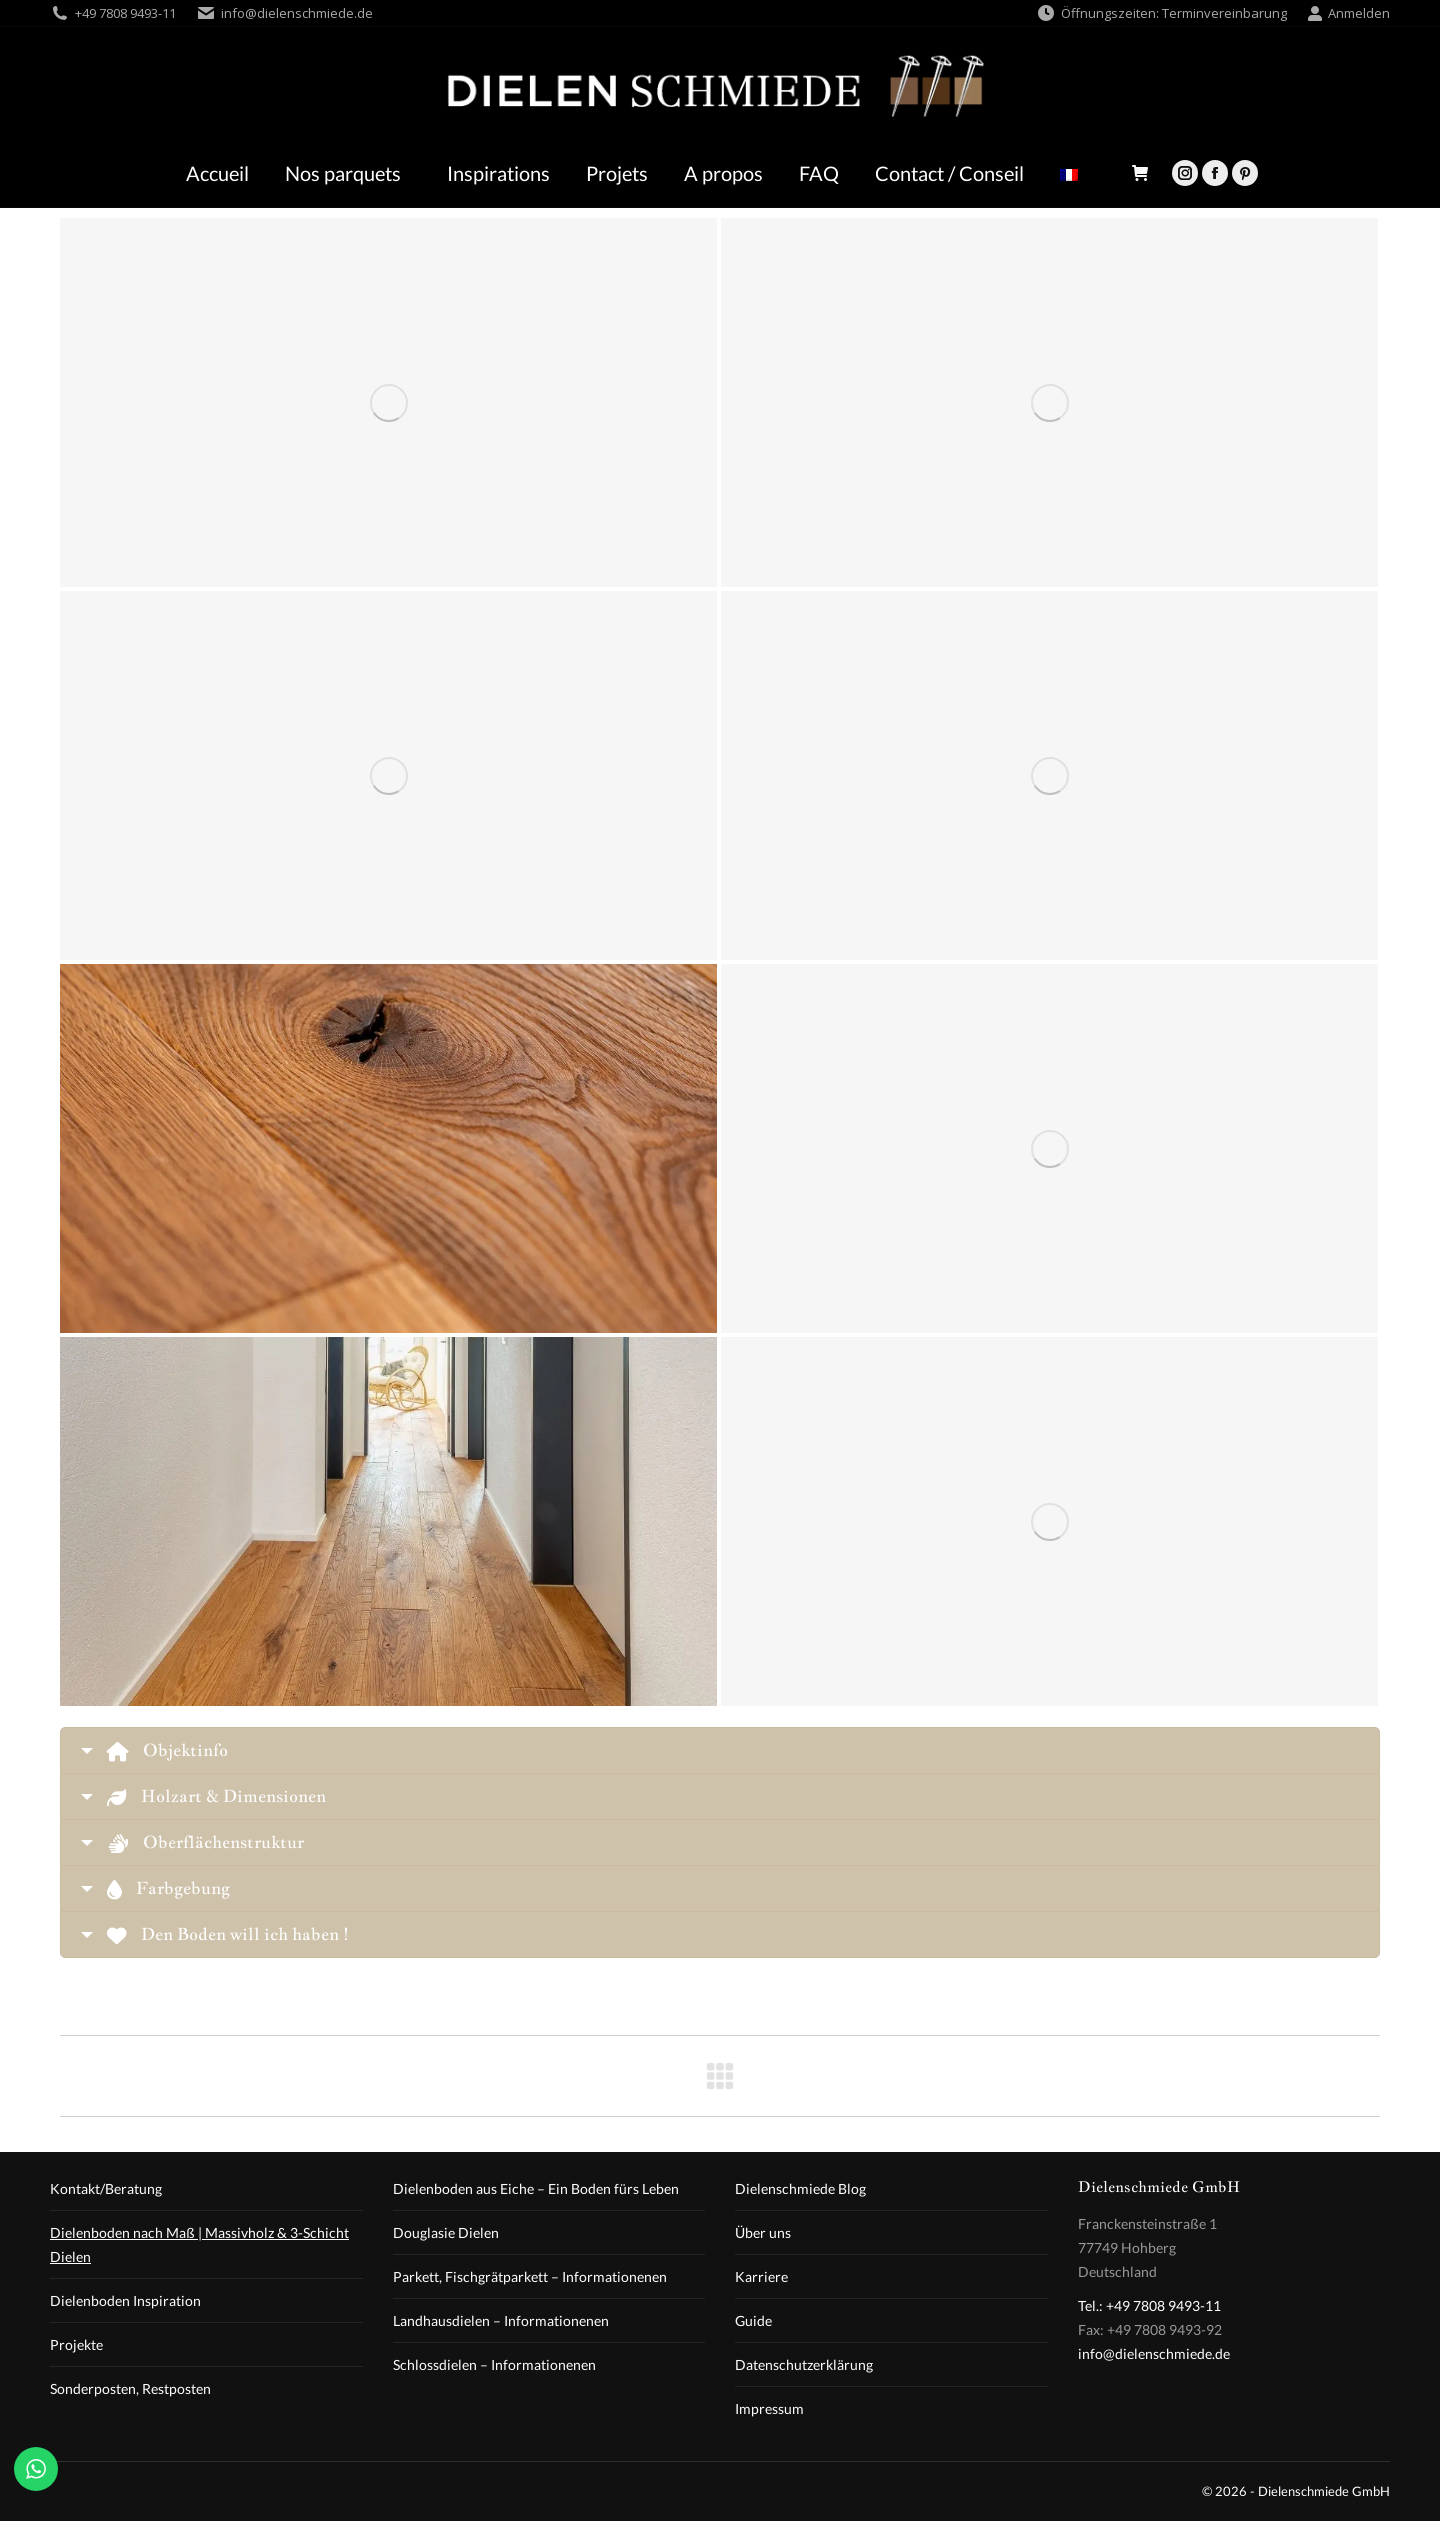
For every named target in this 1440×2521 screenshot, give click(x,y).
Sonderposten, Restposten (130, 2388)
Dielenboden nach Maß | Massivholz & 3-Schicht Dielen (199, 2244)
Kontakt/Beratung (106, 2188)
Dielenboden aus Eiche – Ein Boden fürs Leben (536, 2188)
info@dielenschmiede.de (297, 13)
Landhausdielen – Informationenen (501, 2320)
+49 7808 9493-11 (125, 13)
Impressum (769, 2408)
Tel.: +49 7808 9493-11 (1149, 2305)
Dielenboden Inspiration (125, 2300)
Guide (753, 2320)
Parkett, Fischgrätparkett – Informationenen (530, 2276)
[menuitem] (1074, 173)
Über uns (763, 2232)
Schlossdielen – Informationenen (494, 2364)
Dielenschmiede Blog (800, 2188)
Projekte (76, 2344)
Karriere (761, 2276)
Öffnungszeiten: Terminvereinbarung (1161, 13)
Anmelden (1348, 13)
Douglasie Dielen (446, 2232)
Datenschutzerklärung (804, 2364)
